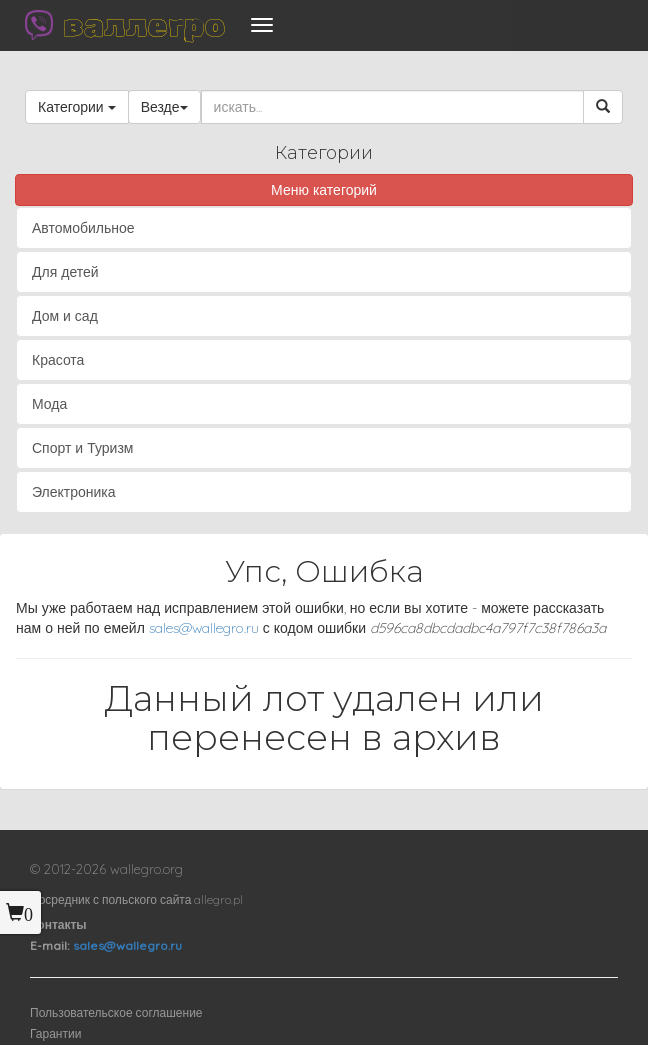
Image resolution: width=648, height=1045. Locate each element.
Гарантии (55, 1033)
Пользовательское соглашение (116, 1012)
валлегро (144, 25)
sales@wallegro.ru (204, 628)
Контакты (58, 924)
